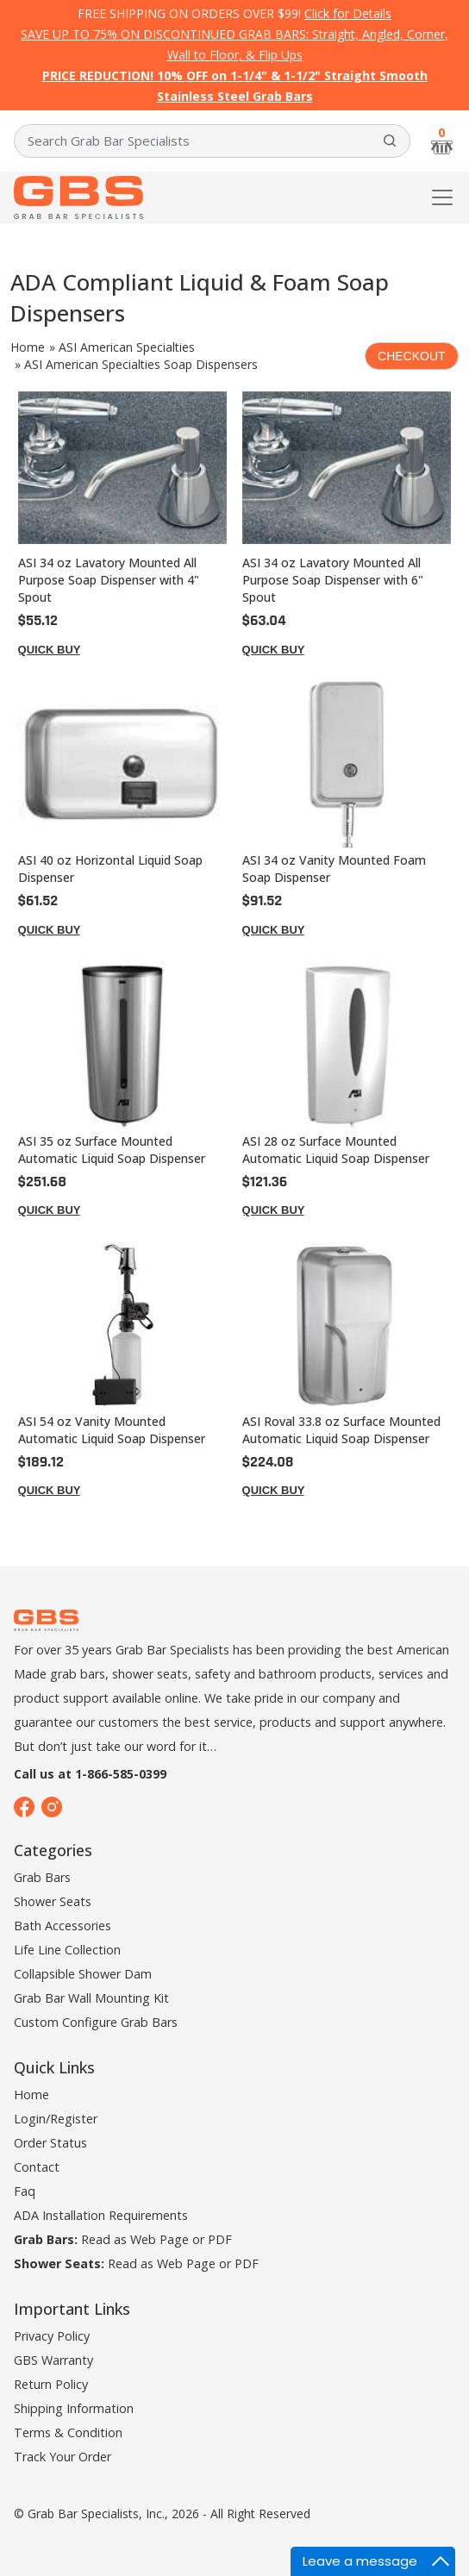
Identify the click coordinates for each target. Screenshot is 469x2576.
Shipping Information (74, 2408)
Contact (36, 2167)
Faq (24, 2191)
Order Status (50, 2143)
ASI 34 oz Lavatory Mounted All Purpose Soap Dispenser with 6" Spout (332, 579)
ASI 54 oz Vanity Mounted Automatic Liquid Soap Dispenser (111, 1430)
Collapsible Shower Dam (83, 1974)
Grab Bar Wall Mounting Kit (91, 1998)
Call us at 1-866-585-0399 (90, 1774)
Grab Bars (42, 1877)
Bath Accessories (62, 1925)
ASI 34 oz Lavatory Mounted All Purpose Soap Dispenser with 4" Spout (108, 579)
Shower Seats (52, 1901)
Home (27, 347)
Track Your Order (62, 2456)
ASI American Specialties (127, 347)
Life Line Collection (67, 1949)
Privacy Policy (52, 2336)
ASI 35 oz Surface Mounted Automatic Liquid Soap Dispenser (111, 1149)
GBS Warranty (53, 2360)
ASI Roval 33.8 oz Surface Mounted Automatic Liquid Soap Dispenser (341, 1430)
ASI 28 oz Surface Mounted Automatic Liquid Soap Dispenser (335, 1149)
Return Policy (51, 2384)
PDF (220, 2239)
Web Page (159, 2239)
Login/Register (55, 2118)
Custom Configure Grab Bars (96, 2022)
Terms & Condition (68, 2432)
